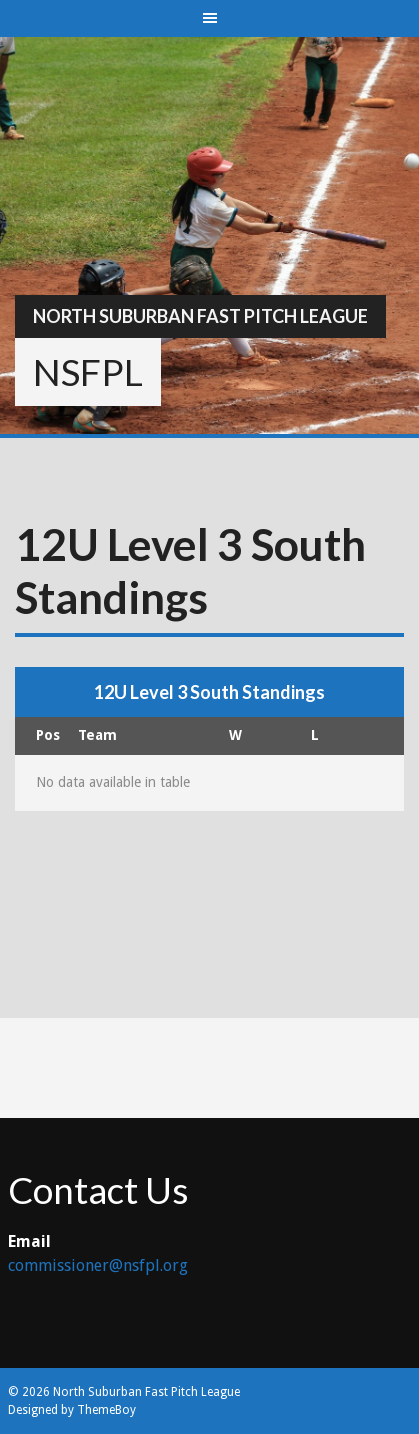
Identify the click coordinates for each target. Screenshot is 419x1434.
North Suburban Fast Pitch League (200, 316)
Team (97, 735)
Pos (48, 735)
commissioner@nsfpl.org (98, 1265)
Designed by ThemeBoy (72, 1410)
